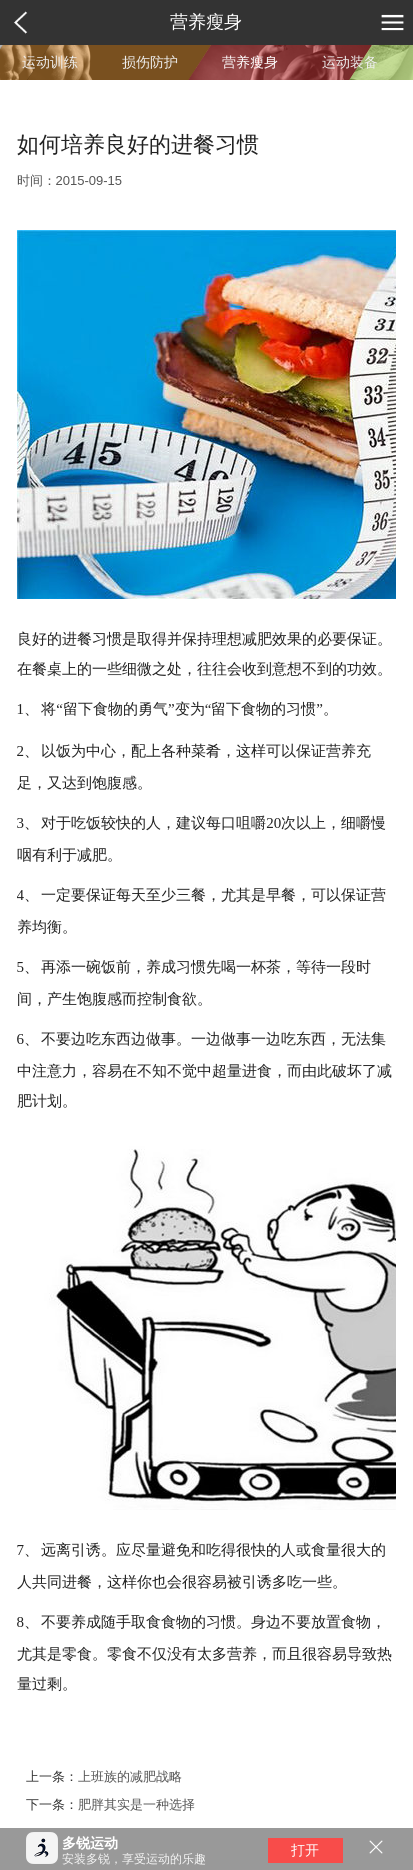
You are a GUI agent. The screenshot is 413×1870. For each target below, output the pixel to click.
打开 (305, 1850)
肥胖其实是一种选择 (136, 1804)
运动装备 (350, 62)
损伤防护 (150, 62)
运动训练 (50, 62)
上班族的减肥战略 (130, 1776)
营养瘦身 (206, 22)
